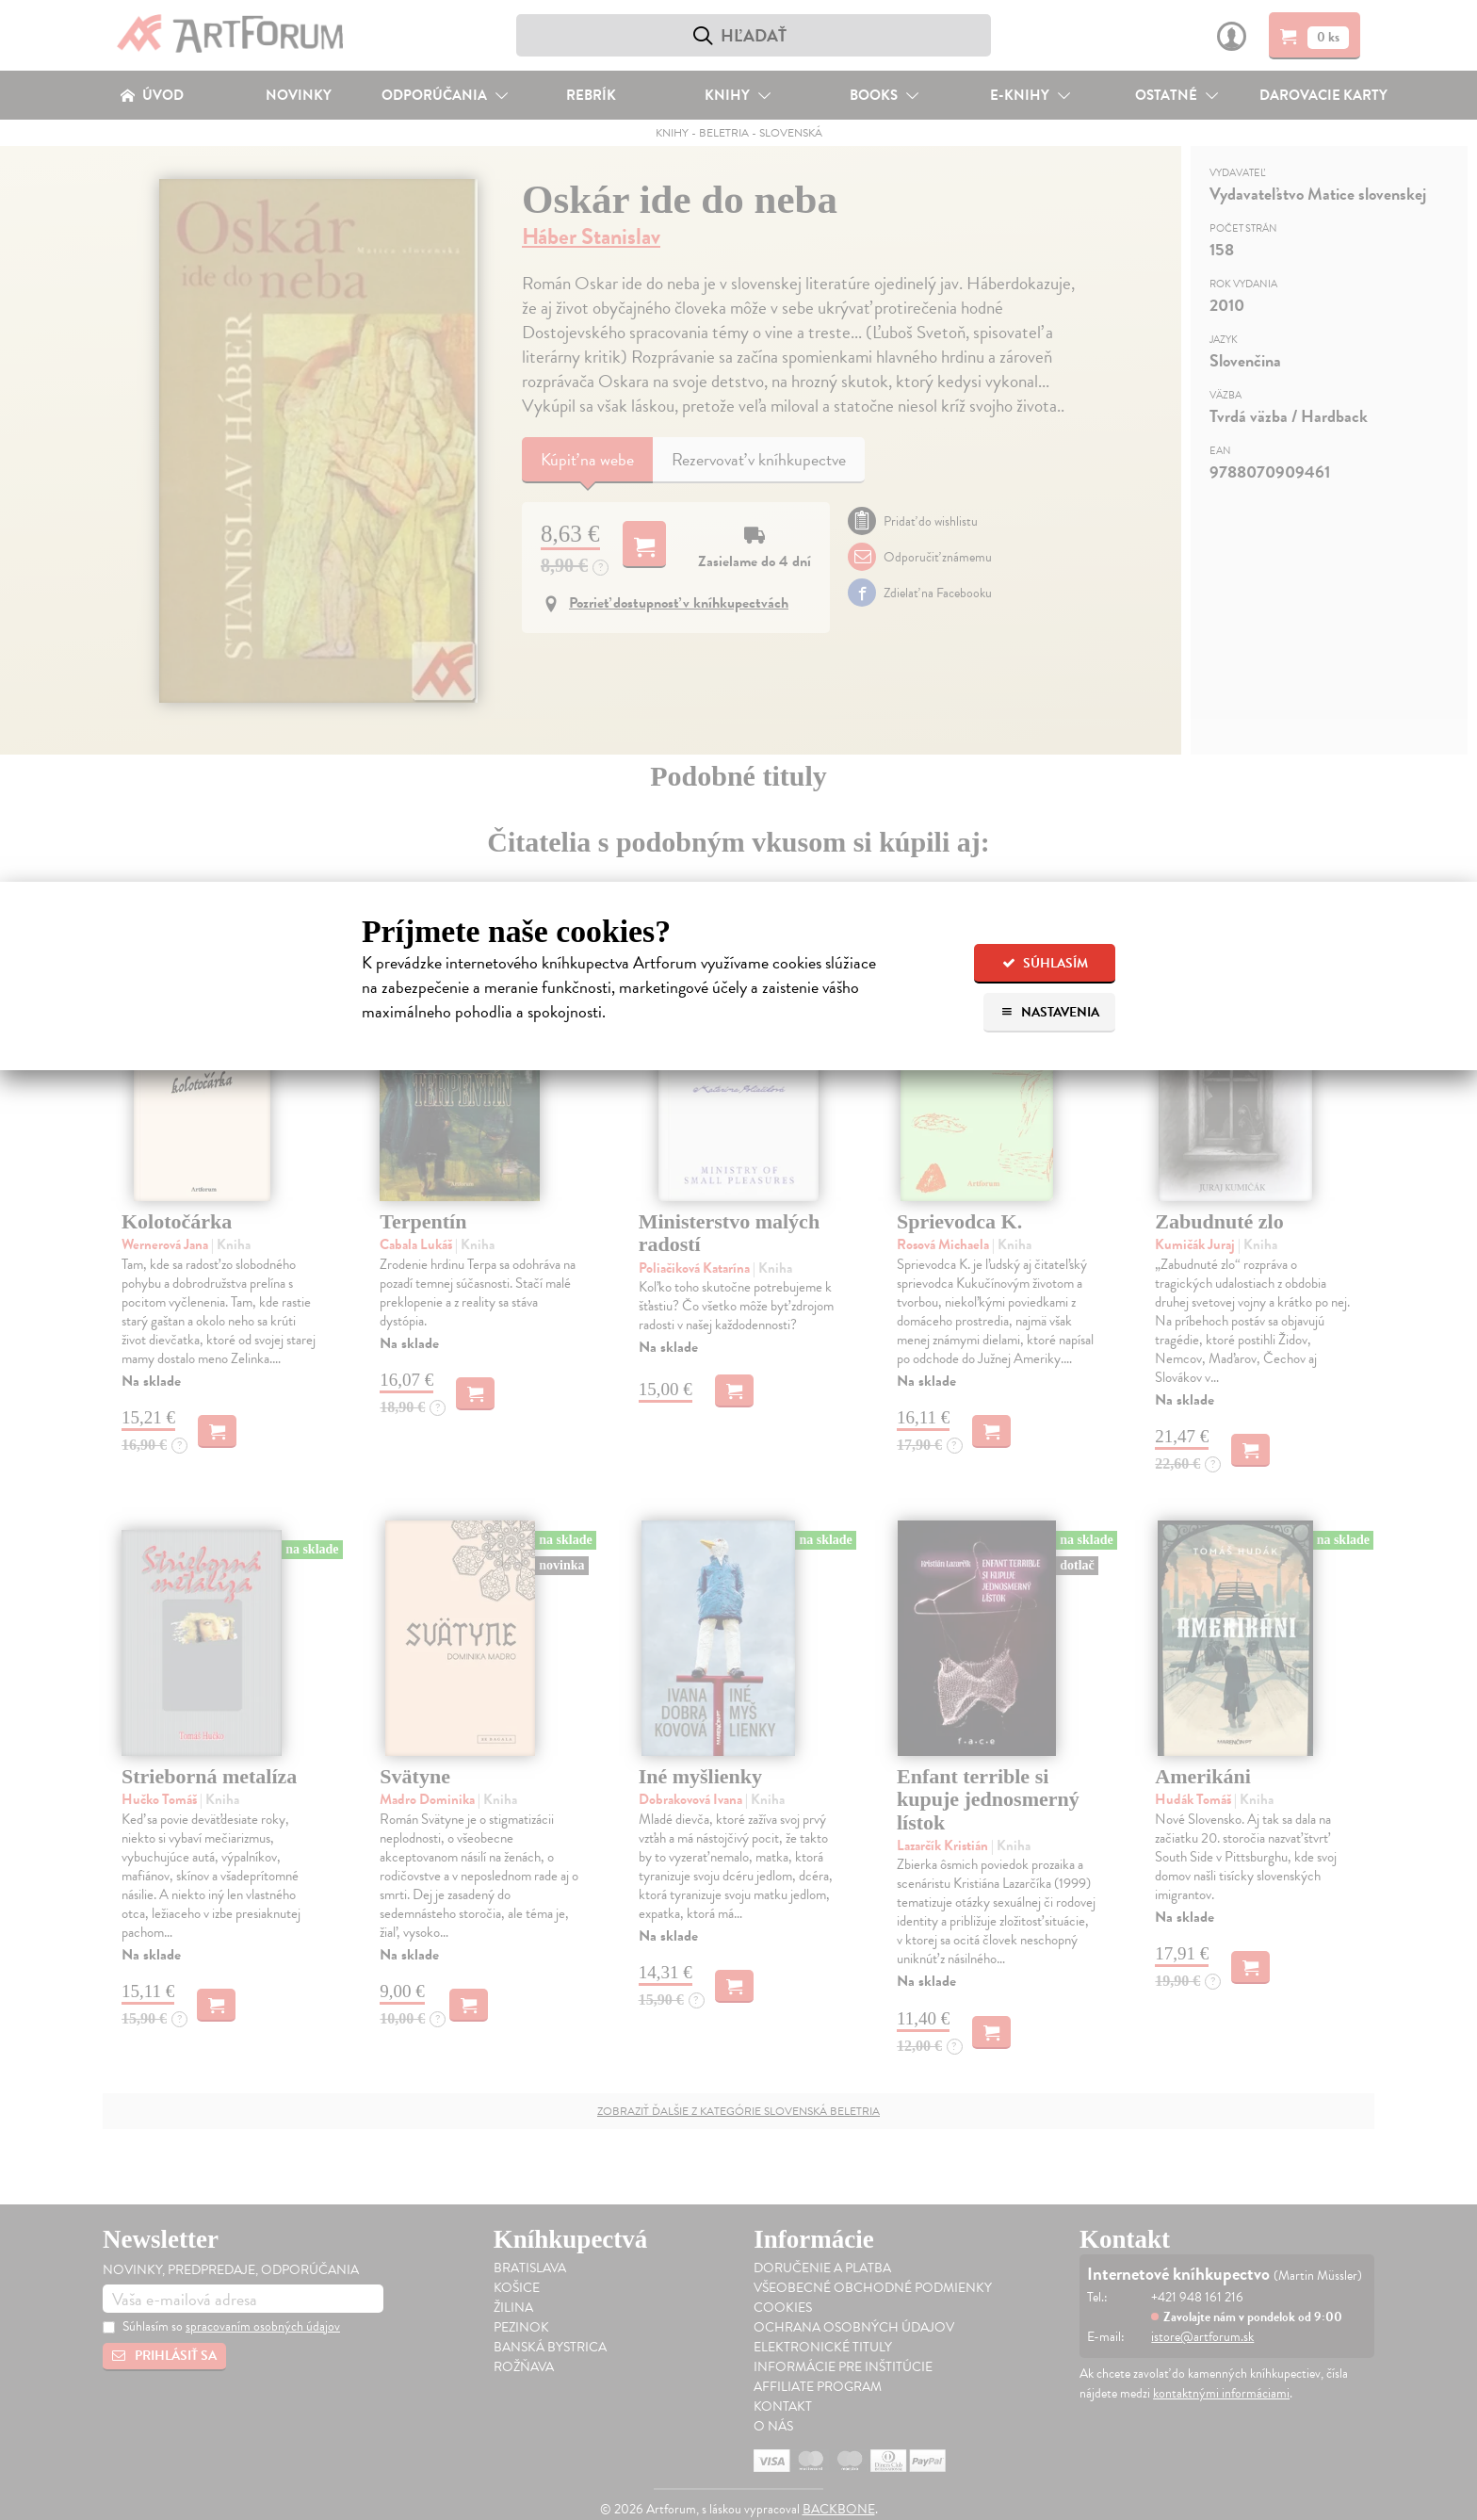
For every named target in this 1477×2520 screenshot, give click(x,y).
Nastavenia (1049, 1012)
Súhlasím (1045, 963)
